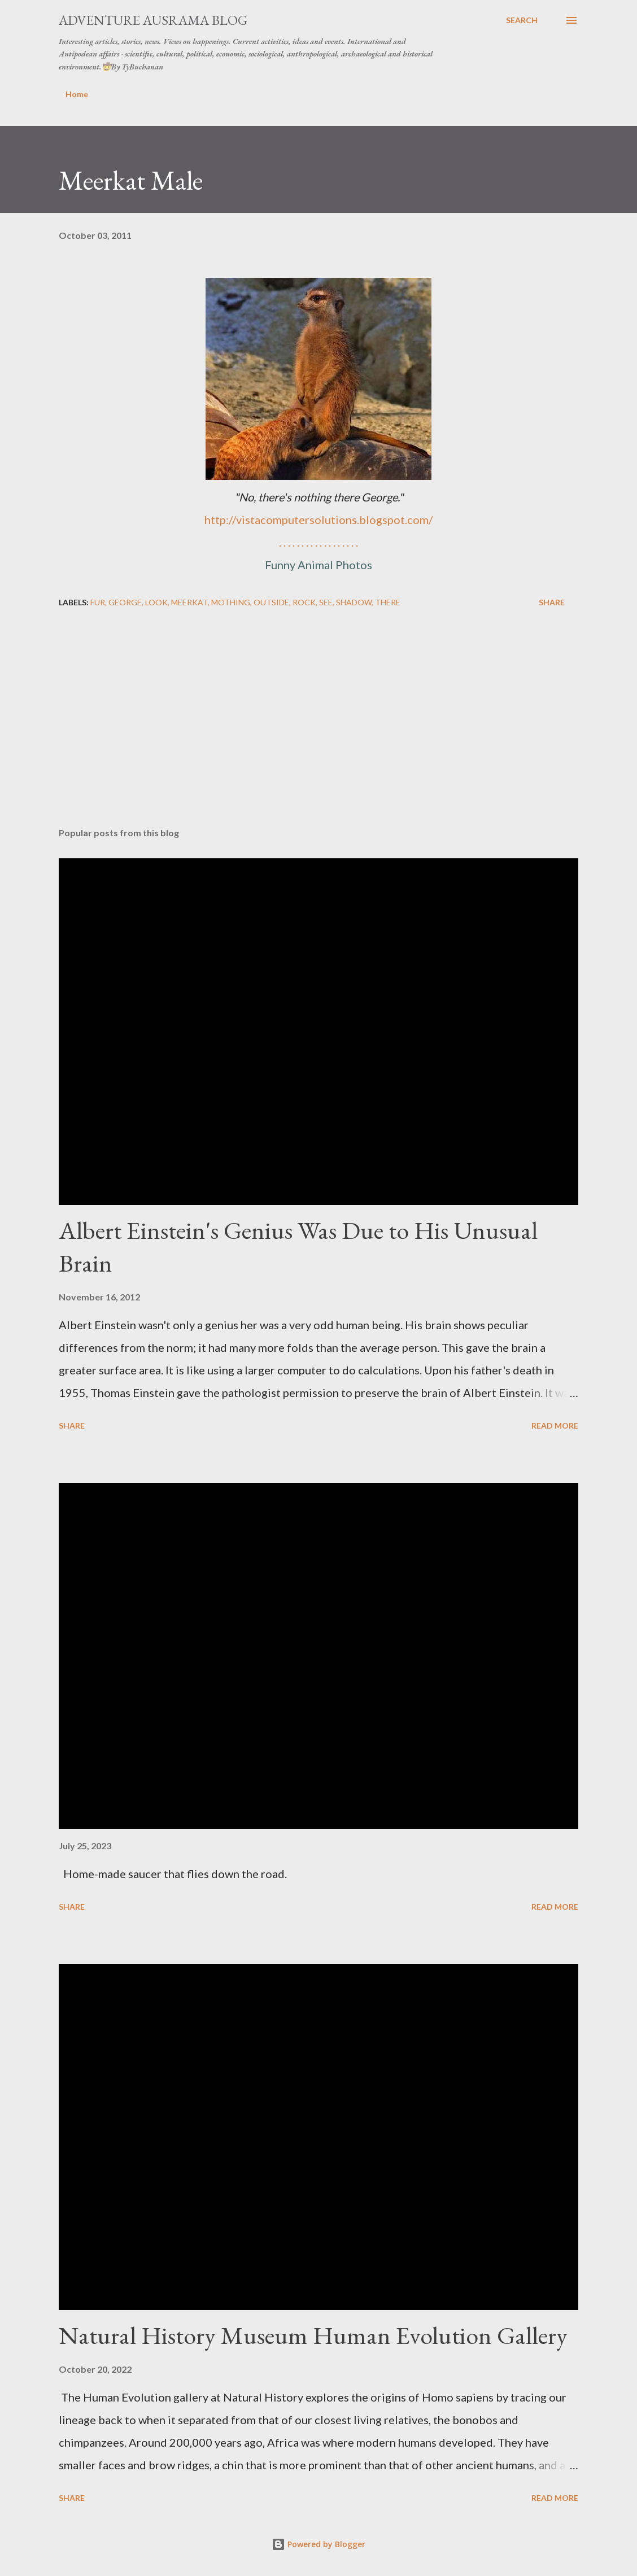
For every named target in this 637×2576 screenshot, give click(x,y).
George (125, 602)
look (156, 602)
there (387, 602)
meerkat (189, 602)
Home (77, 94)
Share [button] (552, 602)
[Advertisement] (318, 730)
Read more (554, 1425)
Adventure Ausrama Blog (153, 20)
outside (271, 602)
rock (304, 602)
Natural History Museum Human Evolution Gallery (313, 2335)
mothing (230, 602)
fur (97, 602)
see (326, 602)
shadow (354, 602)
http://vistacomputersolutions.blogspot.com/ (318, 519)
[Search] (522, 20)
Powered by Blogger (318, 2544)
